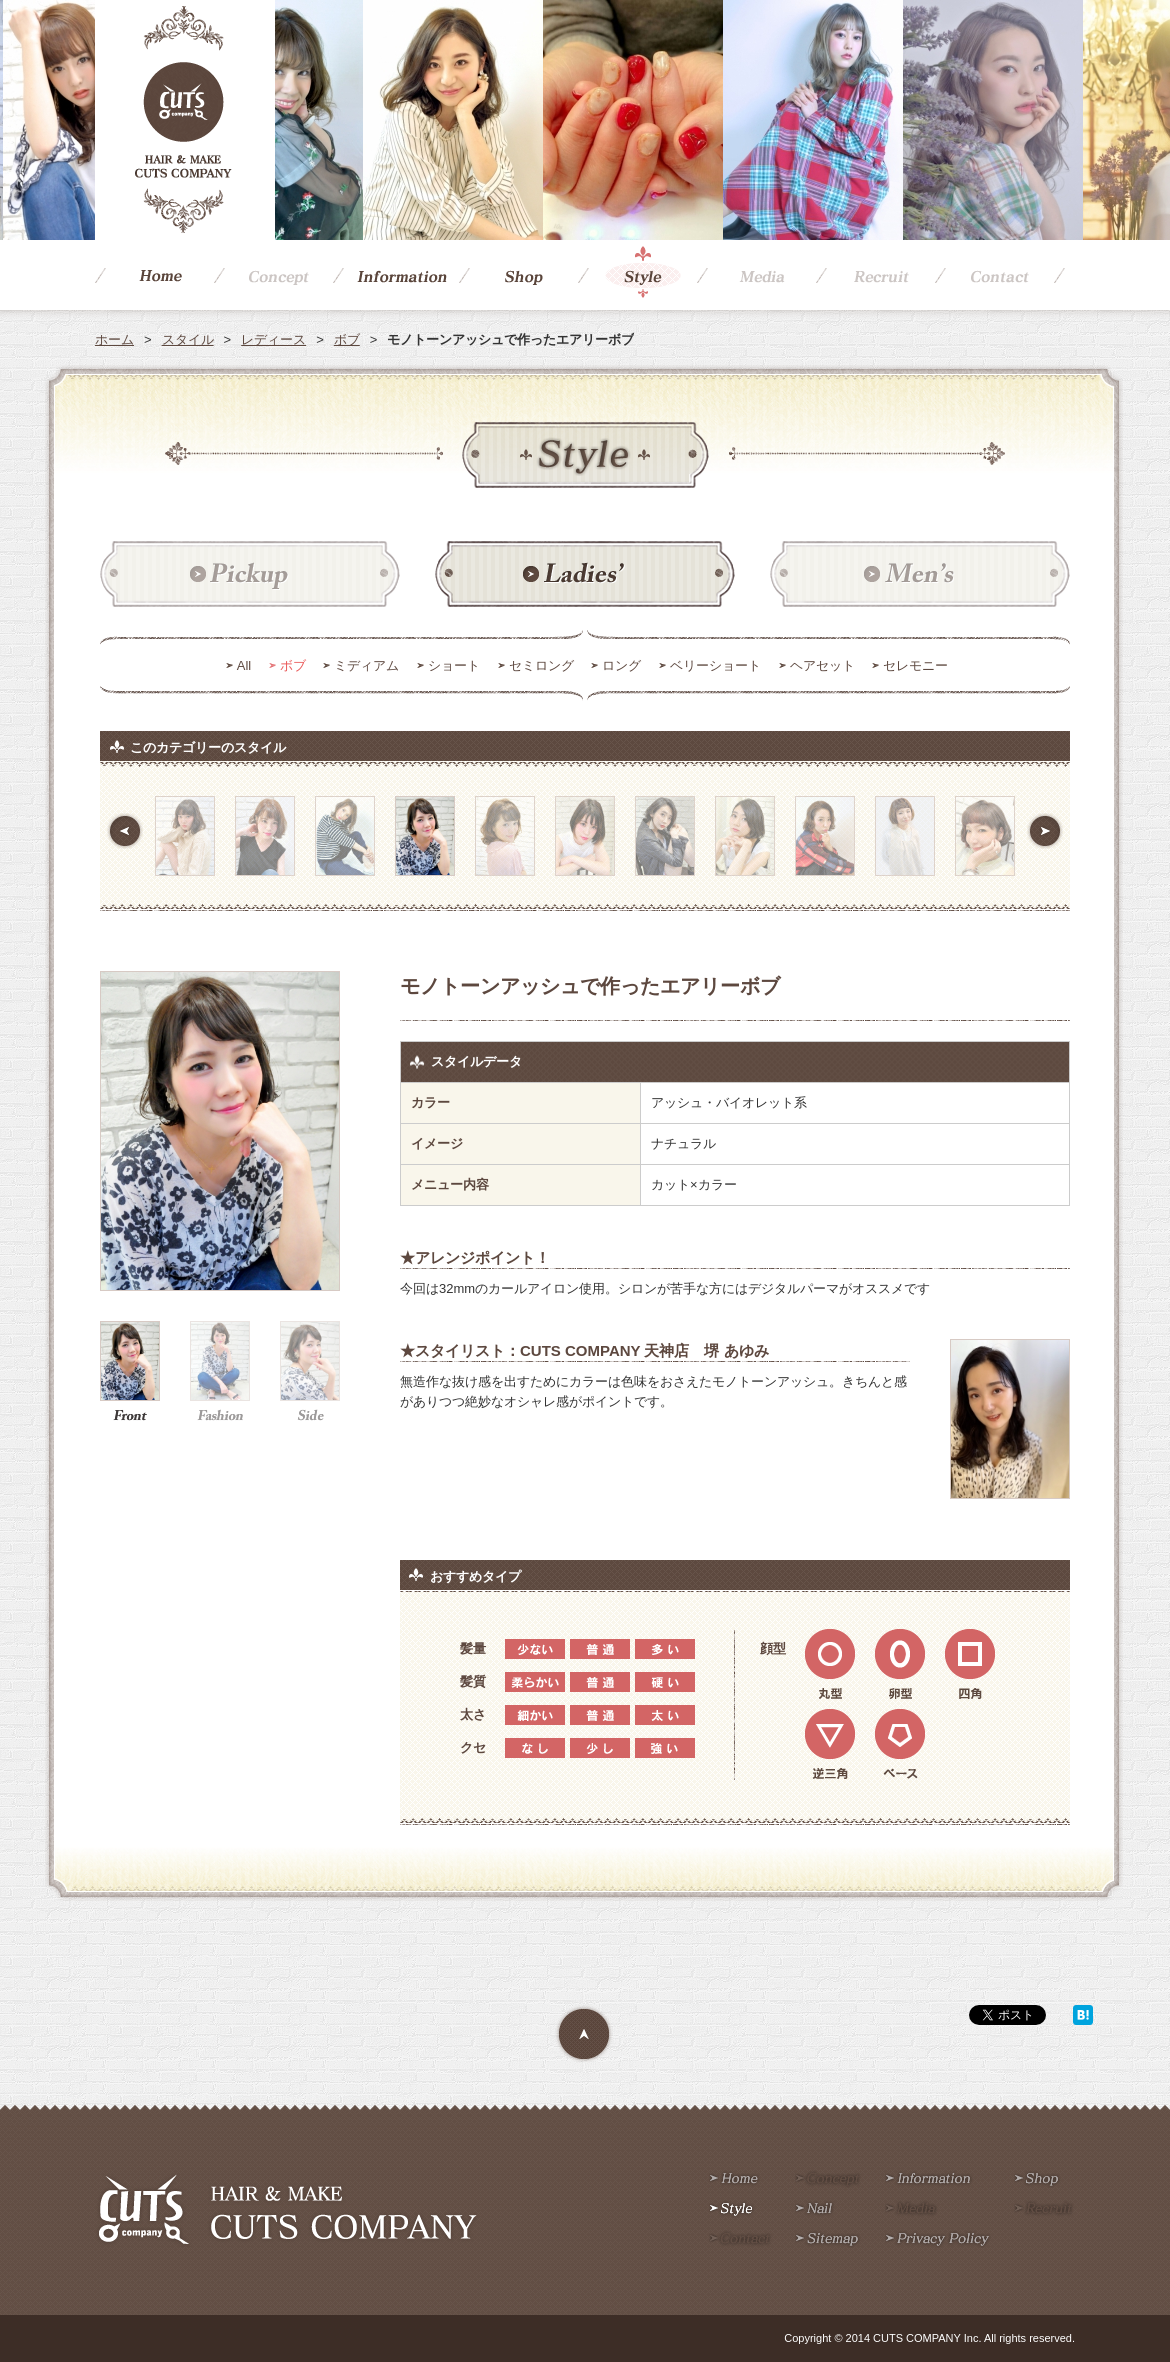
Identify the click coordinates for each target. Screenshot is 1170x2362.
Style (637, 275)
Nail (814, 2210)
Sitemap (827, 2240)
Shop (518, 275)
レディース (273, 339)
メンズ (920, 575)
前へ (125, 831)
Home (154, 275)
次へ (1045, 831)
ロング (621, 665)
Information (396, 275)
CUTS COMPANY (185, 120)
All (244, 665)
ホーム (114, 339)
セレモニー (915, 665)
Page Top (585, 2035)
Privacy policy (937, 2240)
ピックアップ (250, 575)
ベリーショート (715, 665)
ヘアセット (822, 665)
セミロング (541, 665)
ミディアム (366, 665)
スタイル (188, 339)
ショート (454, 665)
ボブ (347, 339)
